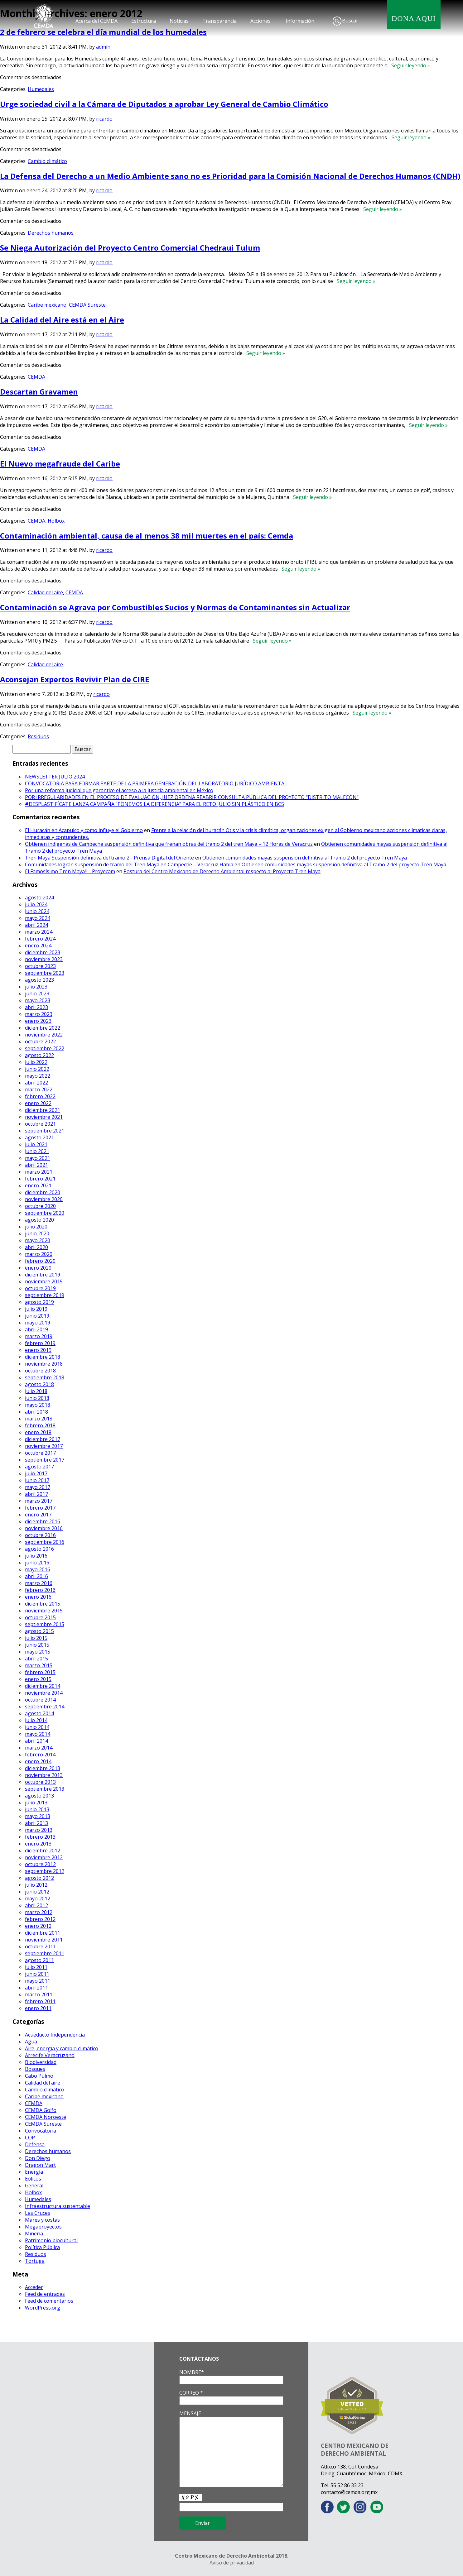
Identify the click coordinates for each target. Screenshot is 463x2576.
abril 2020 (36, 1247)
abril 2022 (36, 1082)
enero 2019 (38, 1350)
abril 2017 (36, 1494)
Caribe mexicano (47, 304)
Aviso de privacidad (232, 2562)
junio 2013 (37, 1809)
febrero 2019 (40, 1343)
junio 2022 (37, 1068)
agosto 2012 (39, 1878)
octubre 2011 (40, 1946)
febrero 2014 (40, 1754)
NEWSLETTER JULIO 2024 (55, 776)
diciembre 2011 (42, 1932)
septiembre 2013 (44, 1788)
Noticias (179, 20)
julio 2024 (36, 904)
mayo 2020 (37, 1240)
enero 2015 (38, 1679)
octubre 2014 (40, 1699)
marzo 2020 (38, 1254)
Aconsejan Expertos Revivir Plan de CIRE (74, 679)
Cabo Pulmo (39, 2075)
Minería (34, 2233)
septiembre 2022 (44, 1048)
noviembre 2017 (44, 1446)
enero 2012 (38, 1925)
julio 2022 (36, 1062)
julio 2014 (36, 1720)
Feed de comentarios (49, 2300)
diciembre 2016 (42, 1521)
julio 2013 (36, 1802)
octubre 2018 (40, 1370)
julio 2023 (36, 986)
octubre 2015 (40, 1617)
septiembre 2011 (44, 1953)
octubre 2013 (40, 1782)
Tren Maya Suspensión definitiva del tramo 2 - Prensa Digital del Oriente (109, 857)
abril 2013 (36, 1823)
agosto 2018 (39, 1384)
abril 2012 (36, 1905)
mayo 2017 (37, 1487)
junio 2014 (37, 1727)
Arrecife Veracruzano (50, 2055)
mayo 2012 (37, 1898)
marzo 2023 (38, 1014)
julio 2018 (36, 1391)
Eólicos (33, 2178)
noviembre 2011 (44, 1939)
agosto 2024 (39, 897)
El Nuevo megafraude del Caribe (60, 463)
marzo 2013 (38, 1830)
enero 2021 (38, 1185)
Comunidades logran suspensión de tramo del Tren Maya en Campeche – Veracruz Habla (129, 864)
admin (103, 46)
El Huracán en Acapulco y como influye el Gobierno (84, 830)
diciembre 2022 (42, 1027)
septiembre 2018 (44, 1377)
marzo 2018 (38, 1418)
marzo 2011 (38, 1994)
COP (30, 2137)
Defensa (35, 2144)
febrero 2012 (40, 1919)
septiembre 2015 (44, 1624)
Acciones (260, 20)
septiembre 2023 (44, 973)
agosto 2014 (39, 1713)
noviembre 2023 (44, 959)
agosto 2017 (39, 1466)
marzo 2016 (38, 1583)
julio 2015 (36, 1638)
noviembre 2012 (44, 1857)
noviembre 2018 (44, 1363)
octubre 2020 (40, 1206)
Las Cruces (37, 2213)
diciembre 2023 (42, 952)
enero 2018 (38, 1432)
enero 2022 (38, 1103)
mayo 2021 (37, 1158)
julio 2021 (36, 1144)
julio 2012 (36, 1884)
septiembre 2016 (44, 1542)
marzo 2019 (38, 1336)
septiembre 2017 (44, 1459)
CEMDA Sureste (87, 304)
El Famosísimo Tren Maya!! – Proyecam (70, 871)
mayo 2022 (37, 1075)
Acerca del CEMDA (96, 20)
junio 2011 (37, 1973)
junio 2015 (37, 1644)
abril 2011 (36, 1987)
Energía (34, 2171)
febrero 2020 (40, 1260)
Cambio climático (47, 161)
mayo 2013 (37, 1816)
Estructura (143, 20)
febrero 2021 (40, 1178)
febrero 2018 (40, 1425)
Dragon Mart (40, 2165)
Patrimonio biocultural (51, 2240)
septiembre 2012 (44, 1871)
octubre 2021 (40, 1123)
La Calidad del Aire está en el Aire (62, 319)
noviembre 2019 (44, 1281)
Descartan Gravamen (39, 391)
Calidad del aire (45, 592)
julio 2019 (36, 1308)
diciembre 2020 (42, 1192)
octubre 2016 (40, 1535)
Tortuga (35, 2261)
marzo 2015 (38, 1665)
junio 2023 (37, 993)
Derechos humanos (51, 232)
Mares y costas (42, 2219)
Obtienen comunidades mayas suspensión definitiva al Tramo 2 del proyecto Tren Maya (304, 857)
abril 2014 (36, 1740)
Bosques (35, 2069)
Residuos (38, 736)
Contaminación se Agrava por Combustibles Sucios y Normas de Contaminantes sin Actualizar (175, 607)
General (34, 2185)
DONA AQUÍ (414, 18)
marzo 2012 (38, 1912)
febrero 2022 (40, 1096)
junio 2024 (37, 911)
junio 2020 (37, 1233)
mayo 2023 (37, 1000)
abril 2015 (36, 1658)
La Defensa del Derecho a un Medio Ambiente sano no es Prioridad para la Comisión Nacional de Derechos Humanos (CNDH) (230, 176)
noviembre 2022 (44, 1034)
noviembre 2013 (44, 1775)
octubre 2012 (40, 1864)
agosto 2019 (39, 1302)
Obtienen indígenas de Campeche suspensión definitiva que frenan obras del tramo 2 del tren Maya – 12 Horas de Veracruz (169, 843)
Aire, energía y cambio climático (61, 2048)
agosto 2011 (39, 1960)
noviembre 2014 (44, 1692)
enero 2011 (38, 2008)
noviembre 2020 (44, 1199)
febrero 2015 (40, 1672)
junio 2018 (37, 1398)
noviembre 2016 (44, 1528)
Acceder (34, 2287)
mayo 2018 (37, 1404)
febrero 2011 (40, 2001)
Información (300, 20)
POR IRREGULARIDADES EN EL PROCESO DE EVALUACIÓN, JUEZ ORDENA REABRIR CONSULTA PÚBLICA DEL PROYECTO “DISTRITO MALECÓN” (192, 797)
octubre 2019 (40, 1288)
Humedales (41, 89)
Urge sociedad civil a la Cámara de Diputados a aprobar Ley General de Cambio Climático (164, 104)
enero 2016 (38, 1596)
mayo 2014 (37, 1734)
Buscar (350, 20)
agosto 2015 (39, 1631)
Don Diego (37, 2158)
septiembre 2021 (44, 1130)
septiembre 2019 (44, 1295)
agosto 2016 (39, 1548)
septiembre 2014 (44, 1706)
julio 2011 (36, 1967)
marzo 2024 (38, 931)
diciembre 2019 (42, 1274)
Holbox (56, 520)
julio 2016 (36, 1555)
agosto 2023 (39, 979)
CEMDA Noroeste (45, 2117)
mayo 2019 (37, 1322)
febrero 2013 (40, 1836)
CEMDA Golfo (40, 2110)
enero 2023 (38, 1020)
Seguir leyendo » (409, 65)
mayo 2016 (37, 1569)
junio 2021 (37, 1151)
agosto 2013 (39, 1795)
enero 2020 (38, 1267)
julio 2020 (36, 1226)
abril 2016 (36, 1576)
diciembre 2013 (42, 1768)
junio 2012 (37, 1891)
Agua (31, 2041)
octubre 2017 (40, 1452)
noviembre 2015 (44, 1610)
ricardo (104, 118)
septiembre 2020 (44, 1212)
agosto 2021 (39, 1137)
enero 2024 (38, 945)
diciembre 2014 (42, 1686)
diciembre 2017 (42, 1439)
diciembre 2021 (42, 1110)
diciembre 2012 (42, 1850)
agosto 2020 (39, 1219)
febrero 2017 (40, 1507)
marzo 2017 (38, 1500)
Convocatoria (40, 2130)
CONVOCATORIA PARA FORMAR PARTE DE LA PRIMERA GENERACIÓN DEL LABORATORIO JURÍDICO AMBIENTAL (156, 783)
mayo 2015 (37, 1651)
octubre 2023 (40, 966)
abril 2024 (36, 925)
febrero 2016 (40, 1590)
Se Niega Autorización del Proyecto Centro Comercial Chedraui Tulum (130, 247)
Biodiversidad (40, 2062)
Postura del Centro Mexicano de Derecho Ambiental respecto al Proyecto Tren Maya (222, 871)
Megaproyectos (43, 2226)
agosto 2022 (39, 1055)
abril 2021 (36, 1164)
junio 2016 (37, 1562)
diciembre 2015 (42, 1603)
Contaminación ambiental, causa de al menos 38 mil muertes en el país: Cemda (146, 535)
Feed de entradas (45, 2294)
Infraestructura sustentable (57, 2206)
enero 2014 (38, 1761)
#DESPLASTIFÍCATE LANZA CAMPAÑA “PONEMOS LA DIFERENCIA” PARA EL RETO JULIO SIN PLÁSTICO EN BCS (154, 804)
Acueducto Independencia (55, 2034)
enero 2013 (38, 1843)
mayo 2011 (37, 1980)
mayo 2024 (37, 918)
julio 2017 (36, 1473)
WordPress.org (42, 2307)
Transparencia (219, 20)
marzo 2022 (38, 1089)
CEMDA (36, 376)
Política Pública (42, 2247)
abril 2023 (36, 1007)
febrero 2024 (40, 938)
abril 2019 (36, 1329)
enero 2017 (38, 1514)
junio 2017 (37, 1480)
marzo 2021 (38, 1171)
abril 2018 (36, 1411)
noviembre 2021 (44, 1116)
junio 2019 (37, 1315)
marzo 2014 (38, 1747)
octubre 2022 (40, 1041)
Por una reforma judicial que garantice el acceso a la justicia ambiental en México (119, 790)
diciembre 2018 (42, 1356)
